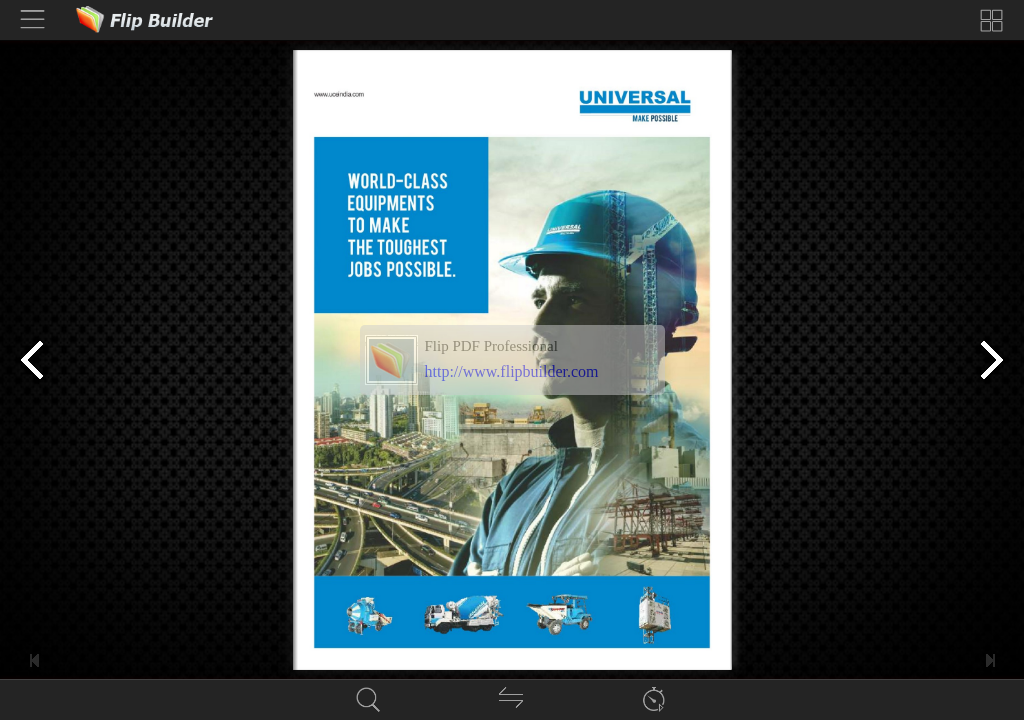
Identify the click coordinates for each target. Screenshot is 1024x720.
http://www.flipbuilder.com (512, 371)
